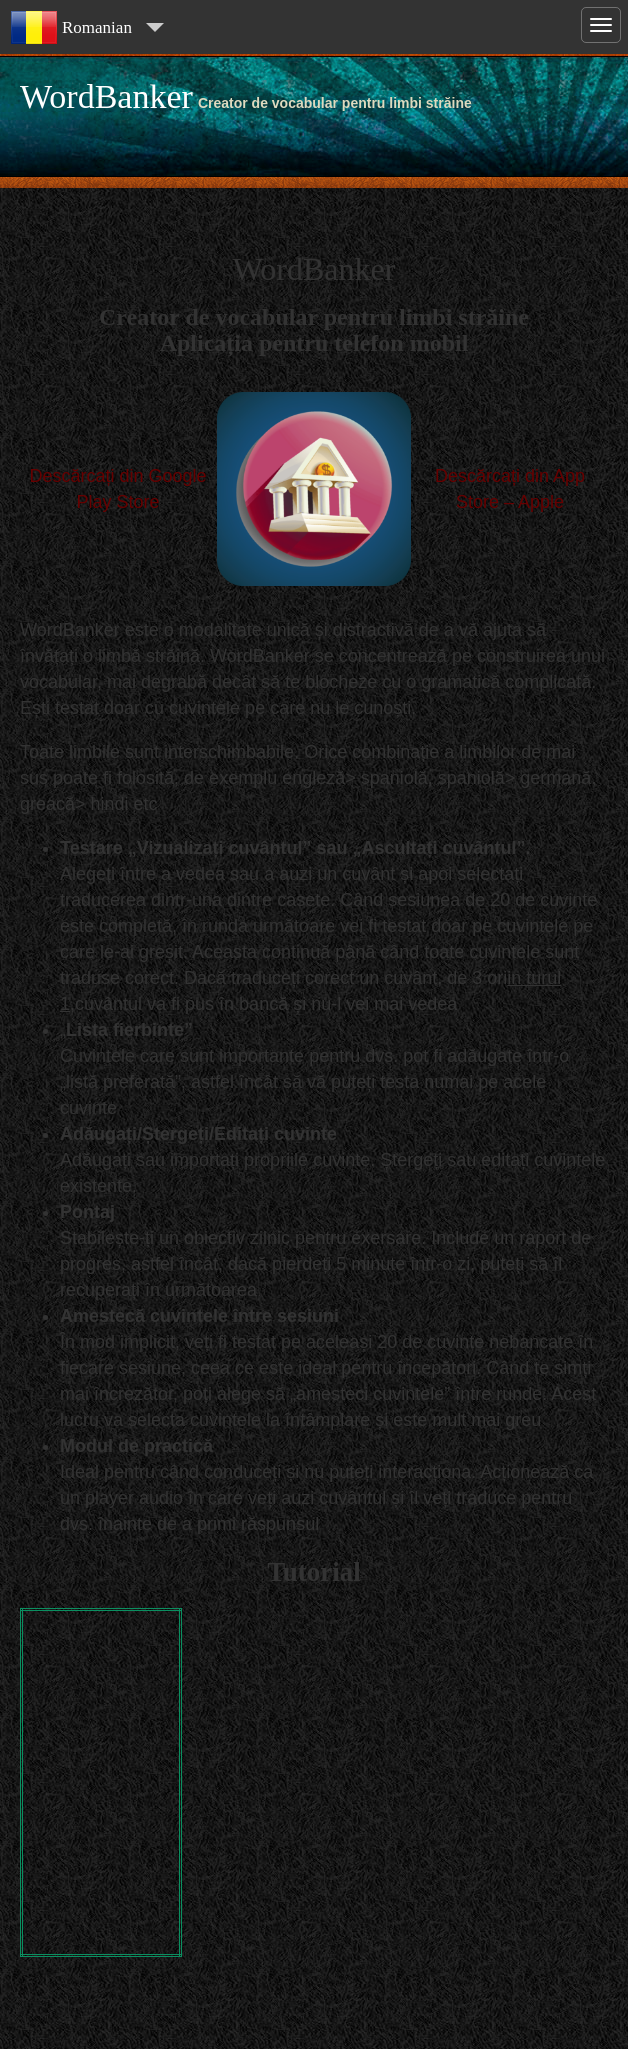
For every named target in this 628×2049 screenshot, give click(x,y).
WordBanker (106, 96)
